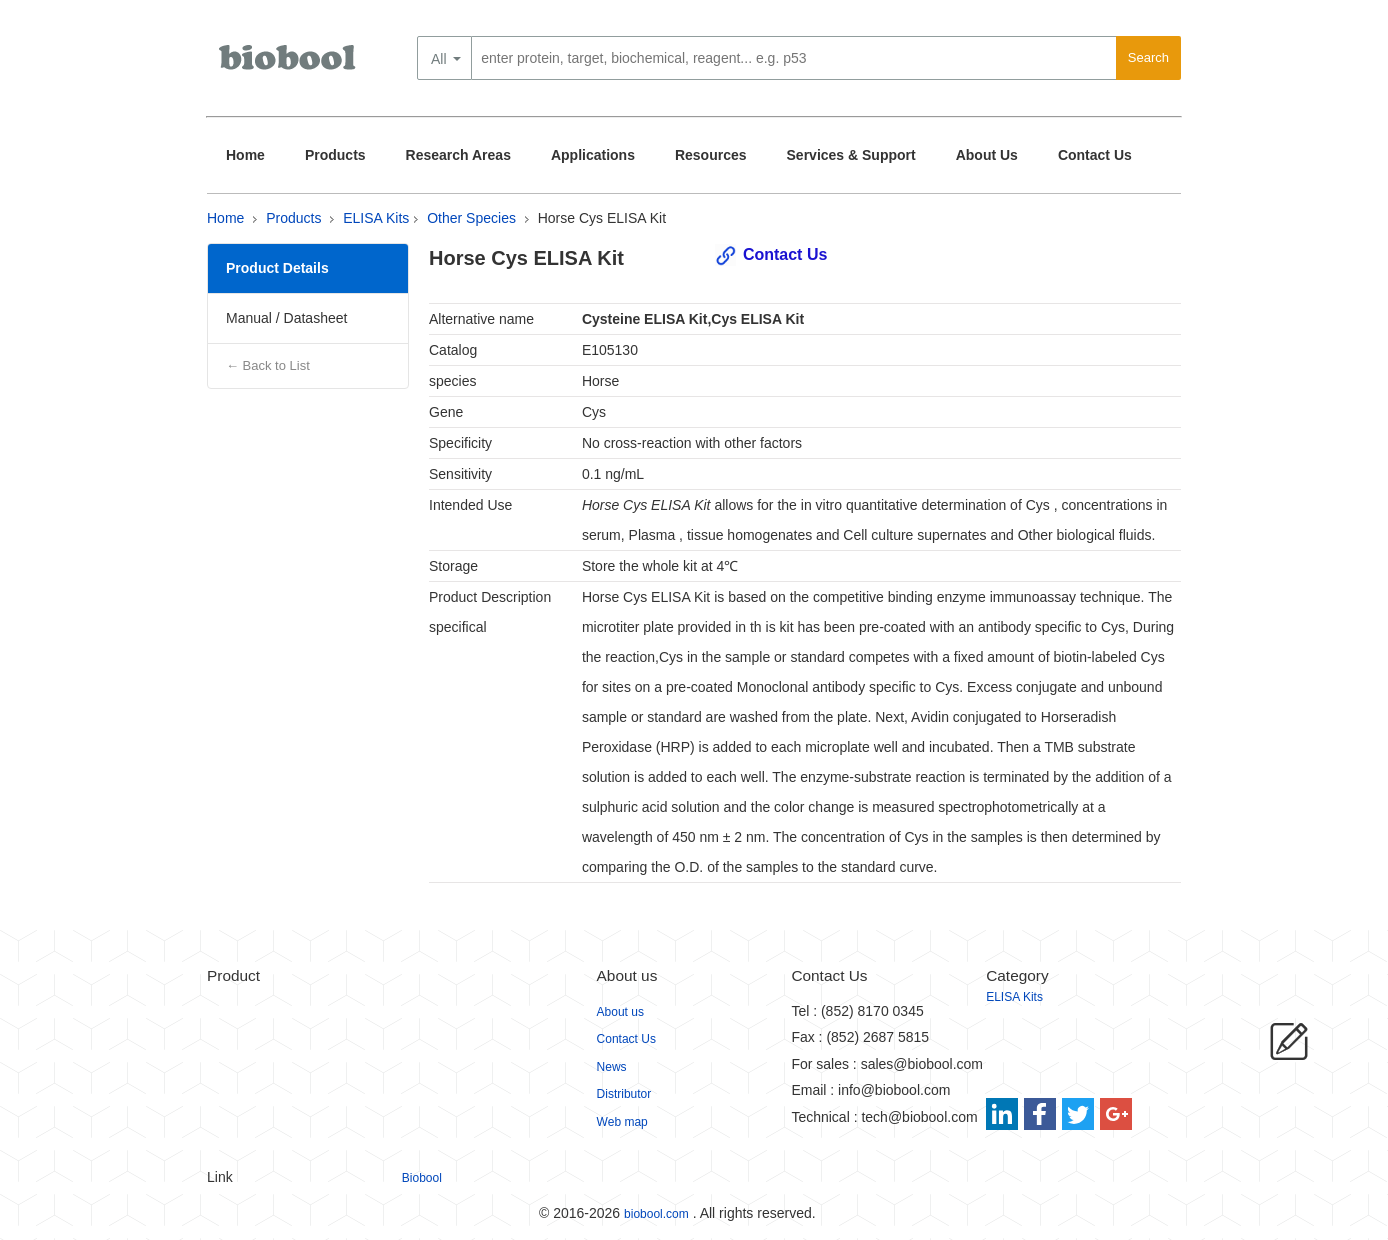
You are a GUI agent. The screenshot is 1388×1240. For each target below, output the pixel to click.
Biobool (422, 1178)
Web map (622, 1122)
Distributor (624, 1094)
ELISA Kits (376, 218)
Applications (593, 155)
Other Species (471, 218)
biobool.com (656, 1214)
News (612, 1067)
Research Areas (458, 155)
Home (245, 155)
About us (620, 1012)
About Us (987, 155)
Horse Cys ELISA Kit (602, 218)
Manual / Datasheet (286, 318)
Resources (711, 155)
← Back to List (268, 365)
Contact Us (1095, 155)
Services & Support (851, 155)
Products (335, 155)
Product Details (277, 268)
